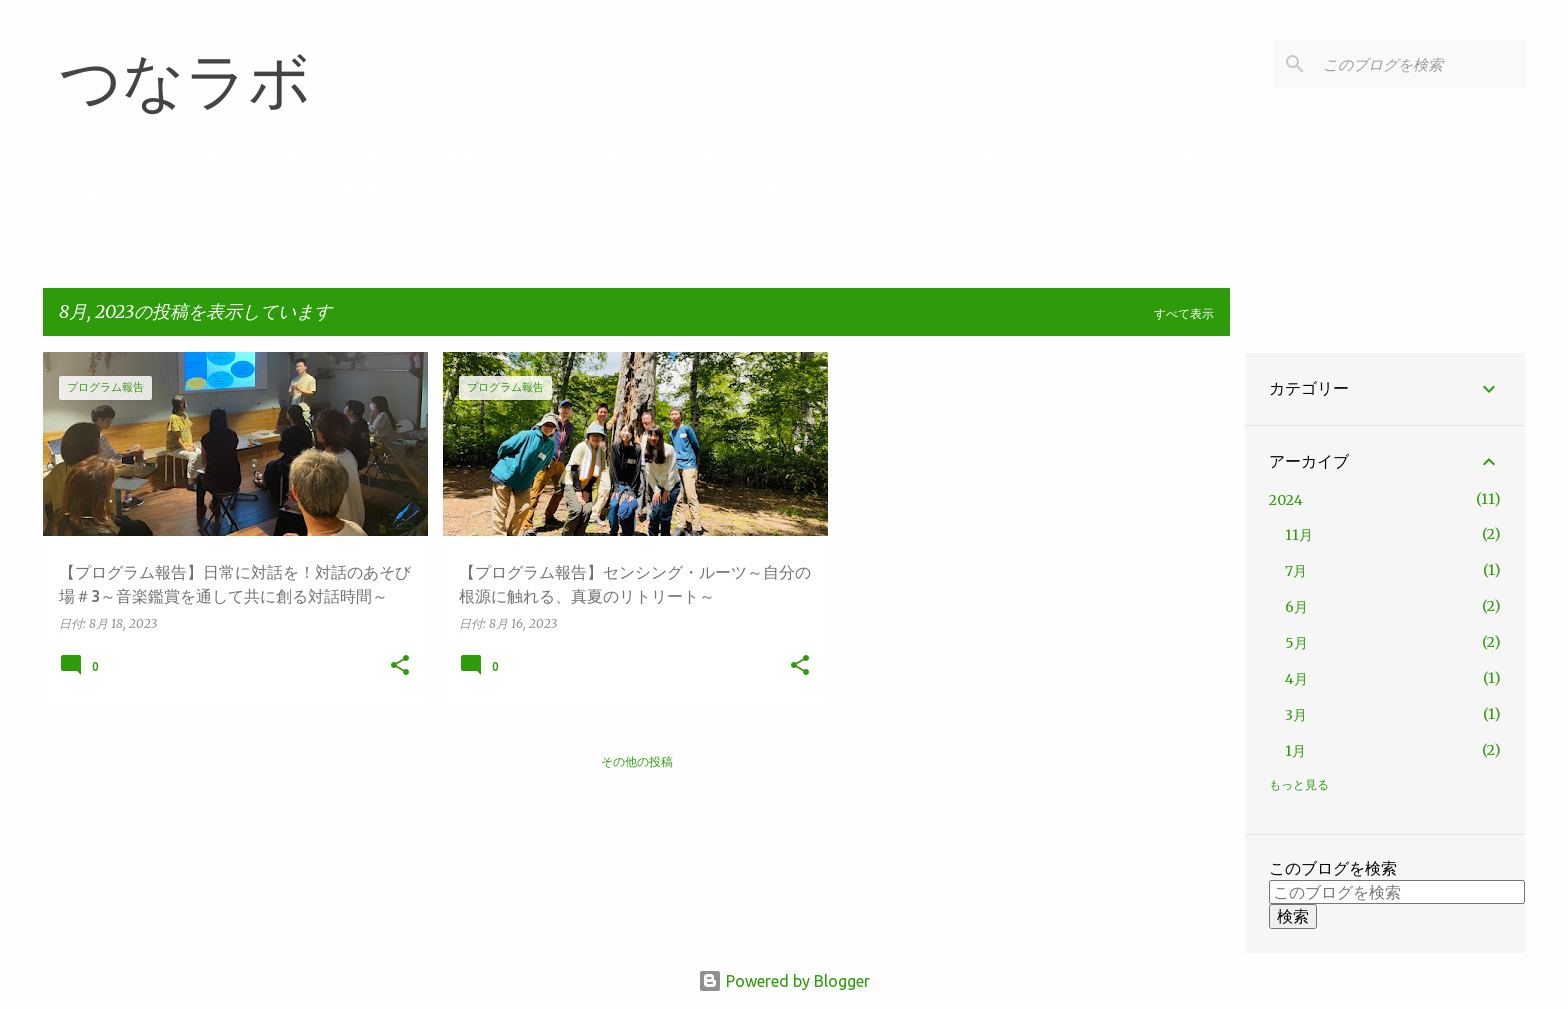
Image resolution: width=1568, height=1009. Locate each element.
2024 (1286, 500)
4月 (1296, 679)
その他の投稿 (637, 761)
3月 (1296, 715)
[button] (400, 666)
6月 (1296, 607)
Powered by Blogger (784, 981)
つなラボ (185, 81)
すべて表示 (1184, 313)
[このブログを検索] (1420, 64)
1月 (1295, 751)
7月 (1296, 571)
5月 (1296, 643)
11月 (1299, 535)
